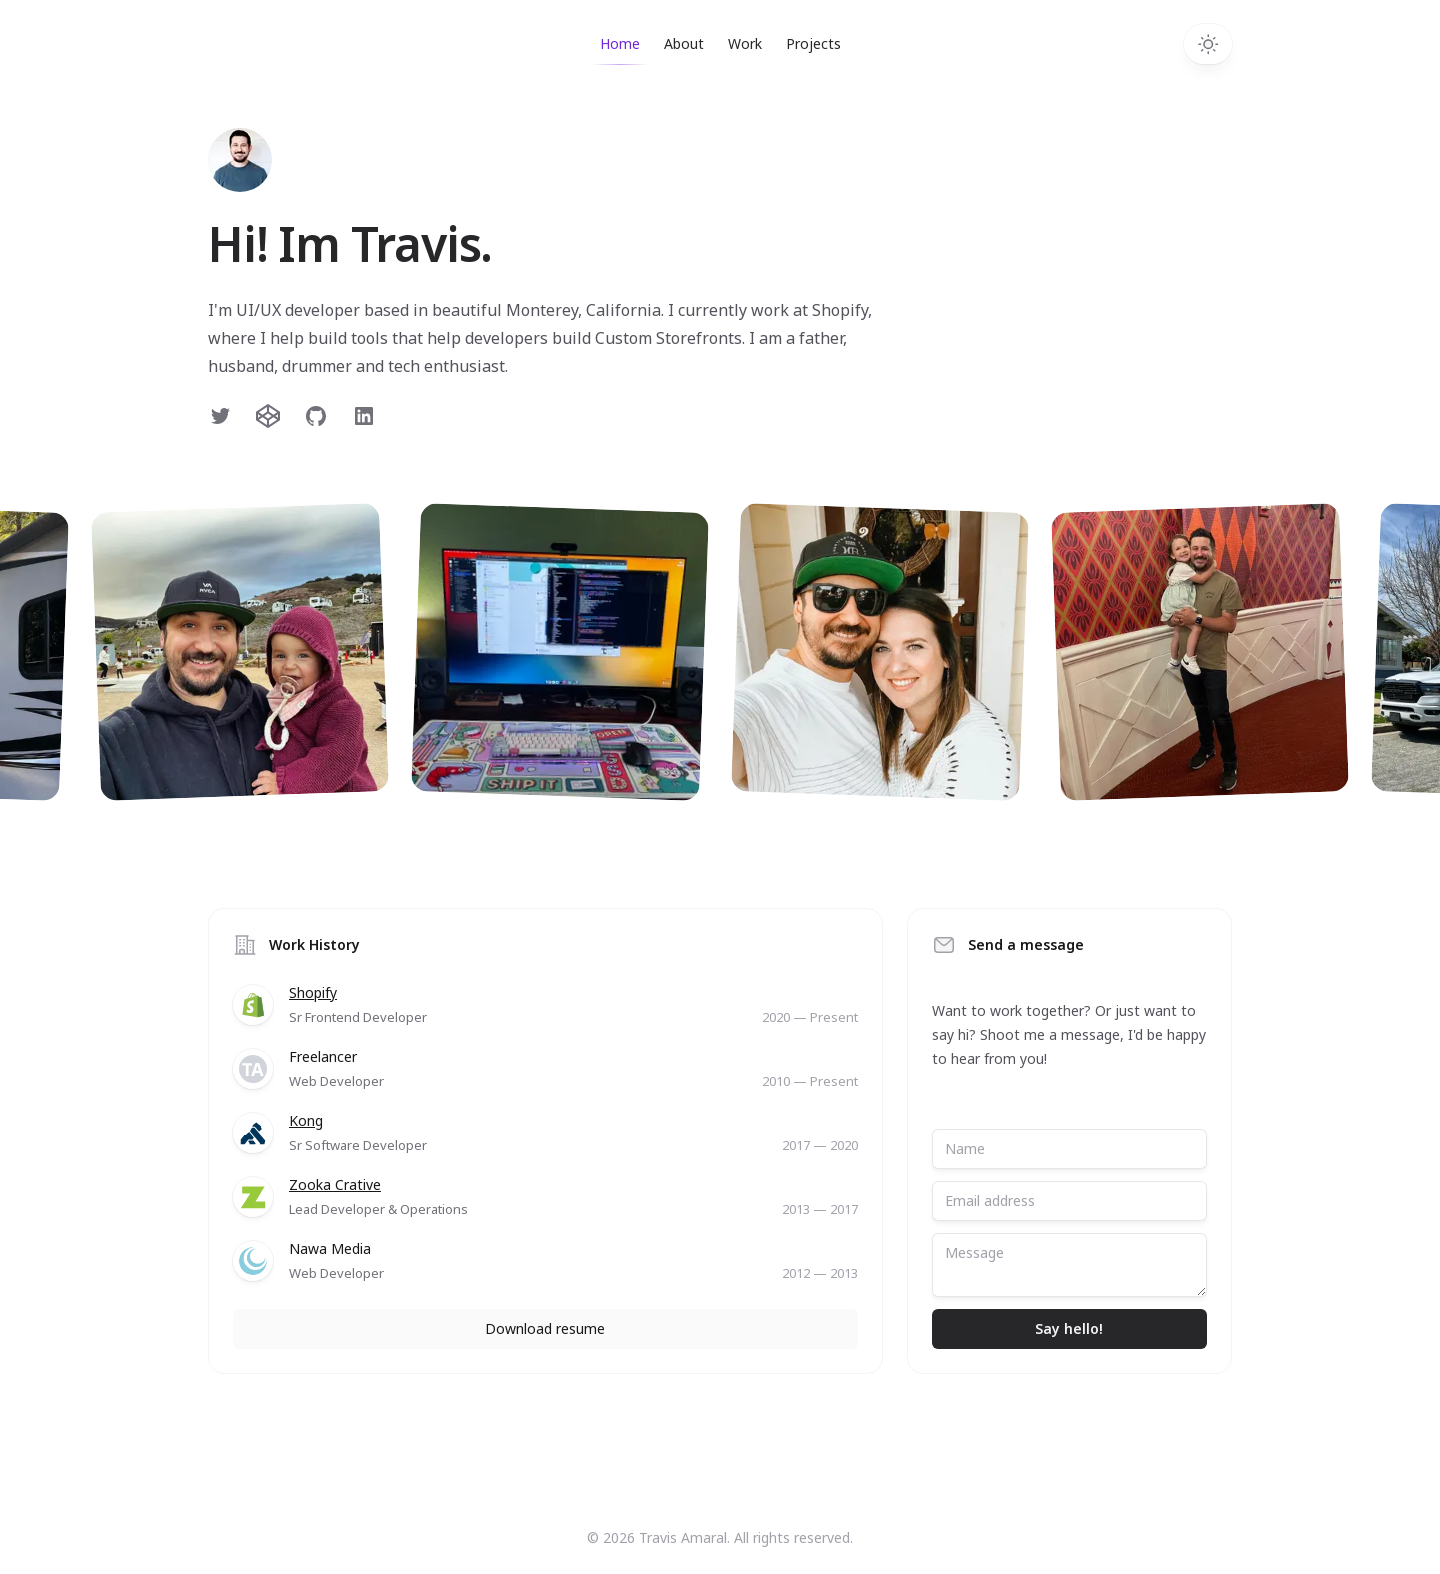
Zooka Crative (335, 1184)
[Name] (1069, 1149)
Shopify (313, 992)
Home (620, 49)
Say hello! (1069, 1328)
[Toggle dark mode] (1208, 44)
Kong (306, 1120)
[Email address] (1069, 1201)
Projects (813, 43)
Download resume (545, 1328)
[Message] (1069, 1265)
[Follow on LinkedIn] (364, 416)
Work (745, 43)
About (684, 43)
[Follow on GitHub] (316, 416)
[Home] (240, 160)
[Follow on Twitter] (220, 416)
